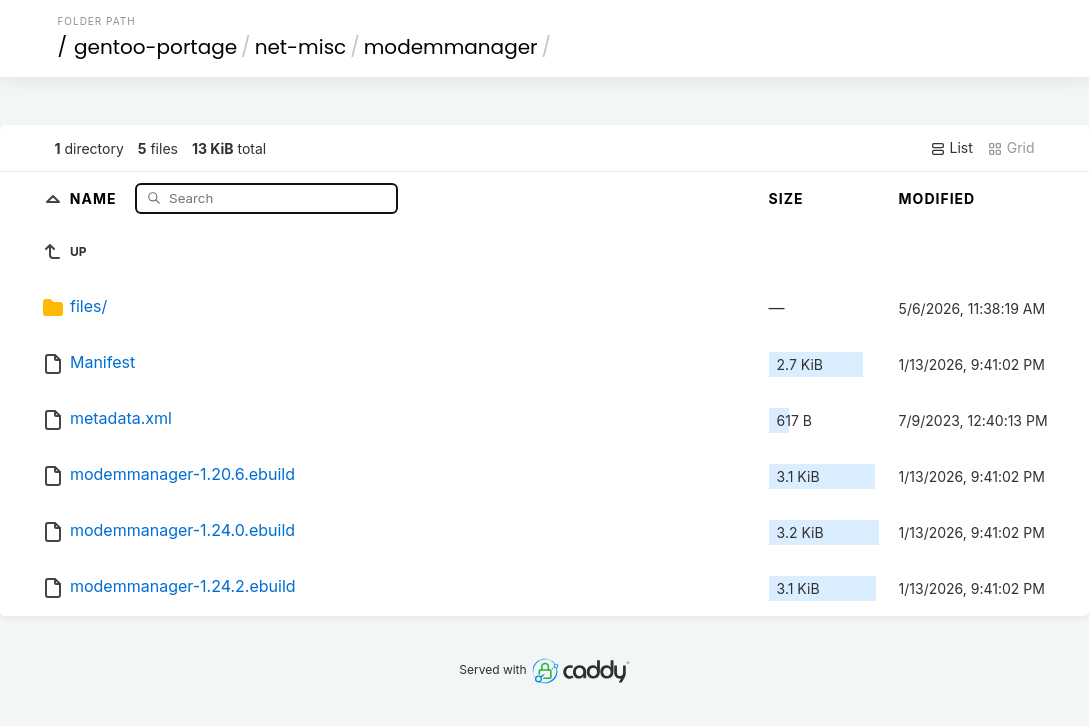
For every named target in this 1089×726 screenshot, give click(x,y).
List (951, 148)
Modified (937, 198)
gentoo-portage (155, 47)
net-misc (301, 47)
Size (786, 198)
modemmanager (451, 47)
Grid (1011, 148)
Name (95, 197)
